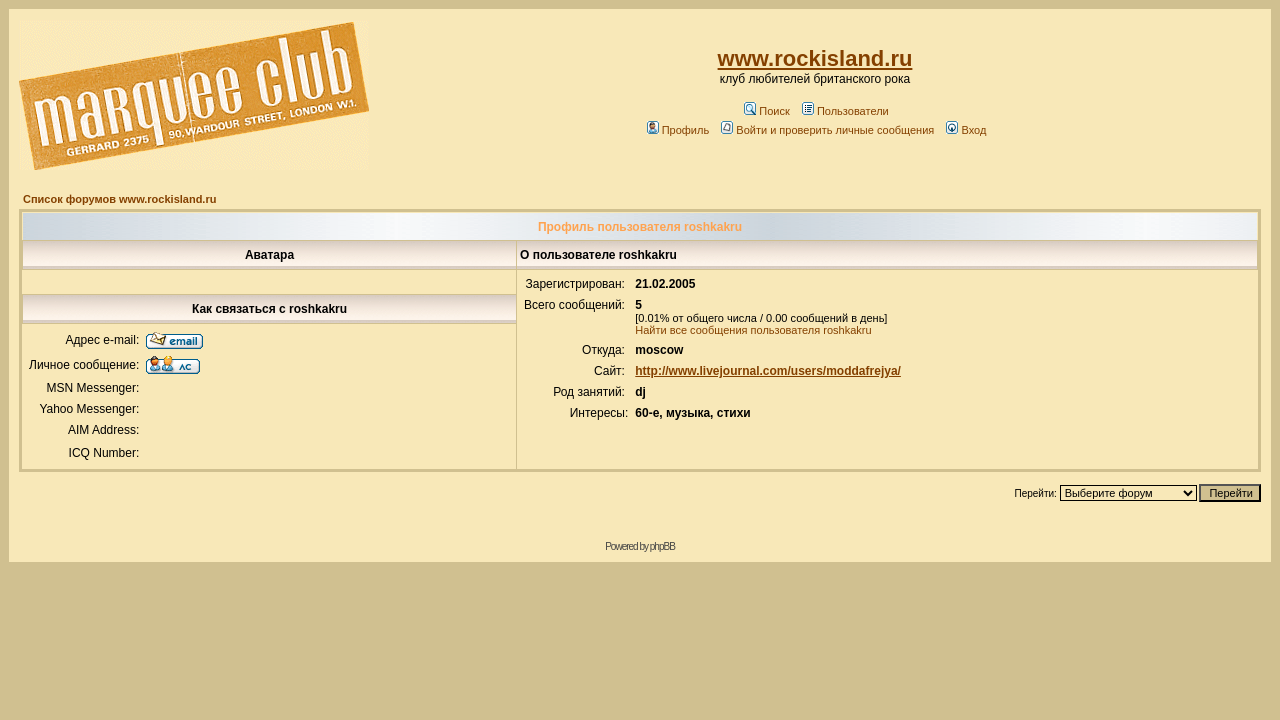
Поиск (766, 111)
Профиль (678, 130)
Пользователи (845, 111)
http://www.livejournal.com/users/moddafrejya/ (768, 371)
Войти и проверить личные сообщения (827, 130)
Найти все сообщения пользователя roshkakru (753, 330)
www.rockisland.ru (815, 58)
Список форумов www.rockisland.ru (119, 199)
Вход (966, 130)
